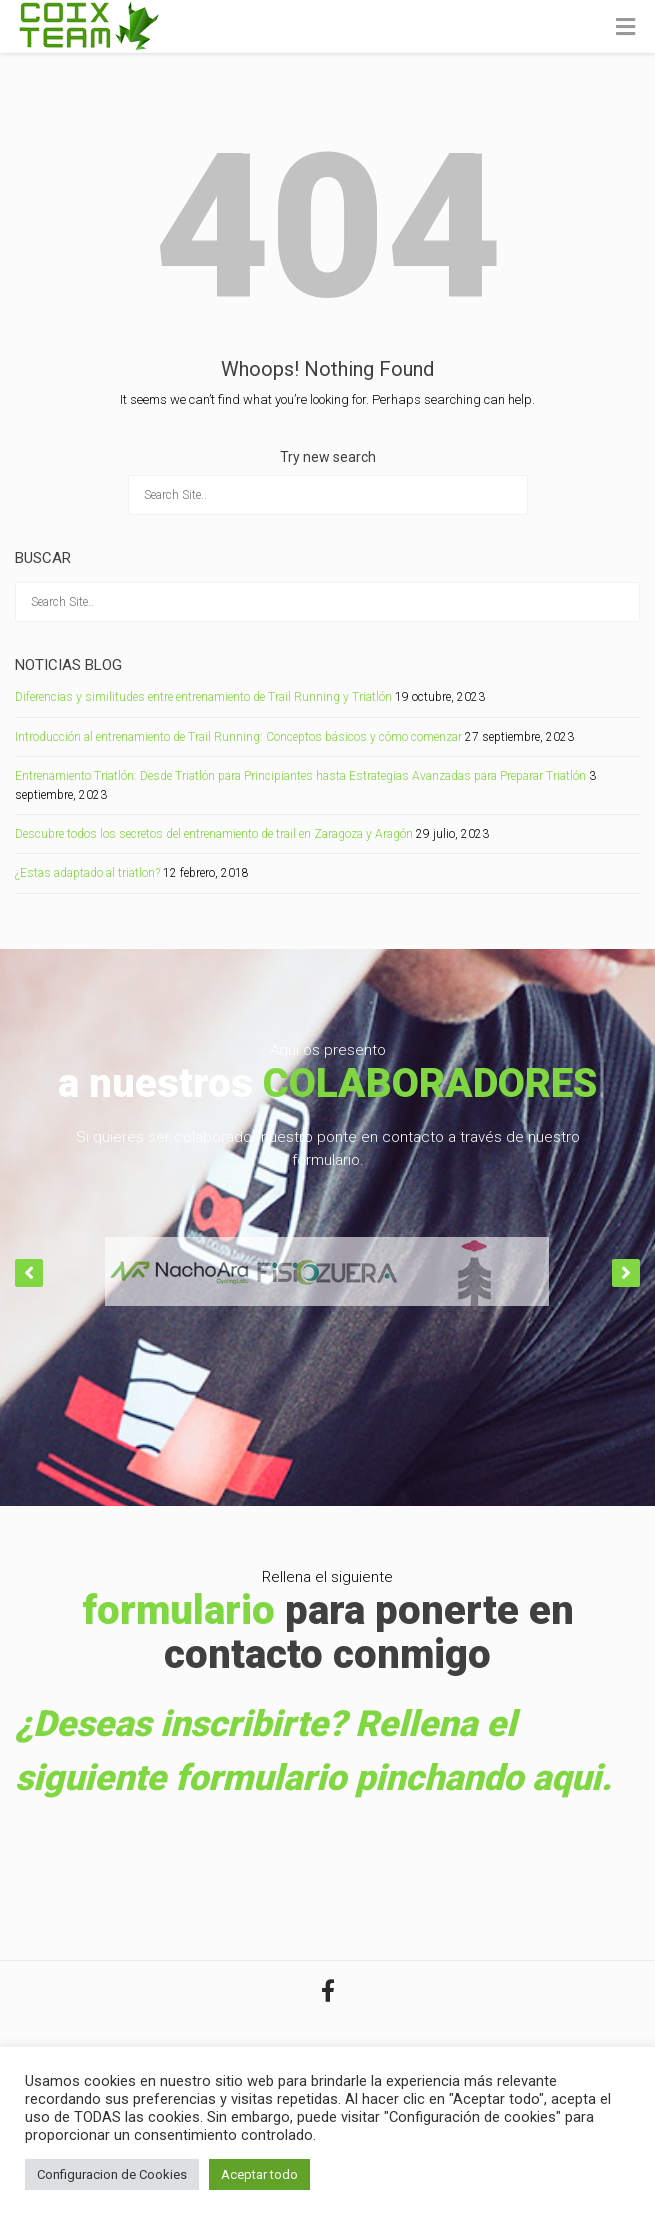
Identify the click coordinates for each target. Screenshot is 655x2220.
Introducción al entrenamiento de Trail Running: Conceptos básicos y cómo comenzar (238, 737)
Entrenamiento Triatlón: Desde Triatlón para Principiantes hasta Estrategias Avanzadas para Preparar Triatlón (300, 776)
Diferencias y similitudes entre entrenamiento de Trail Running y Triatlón (203, 697)
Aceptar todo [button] (259, 2174)
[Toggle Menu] (625, 28)
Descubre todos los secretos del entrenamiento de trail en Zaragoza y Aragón (214, 834)
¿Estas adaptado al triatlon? (87, 873)
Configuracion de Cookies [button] (112, 2174)
